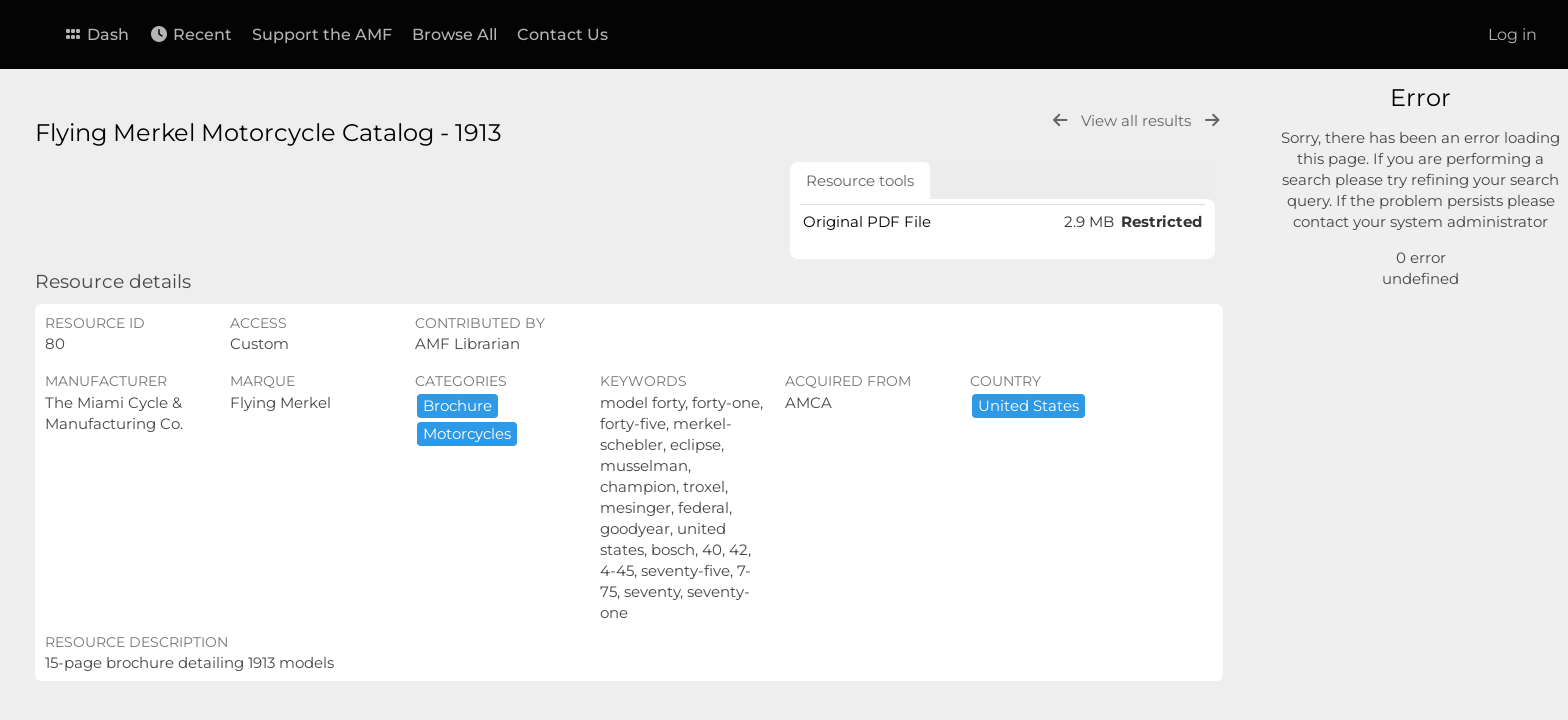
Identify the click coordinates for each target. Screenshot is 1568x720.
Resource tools (860, 180)
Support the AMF (322, 34)
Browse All (454, 34)
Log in (1512, 34)
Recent (190, 34)
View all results (1138, 120)
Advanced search (1372, 250)
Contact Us (562, 34)
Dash (96, 34)
